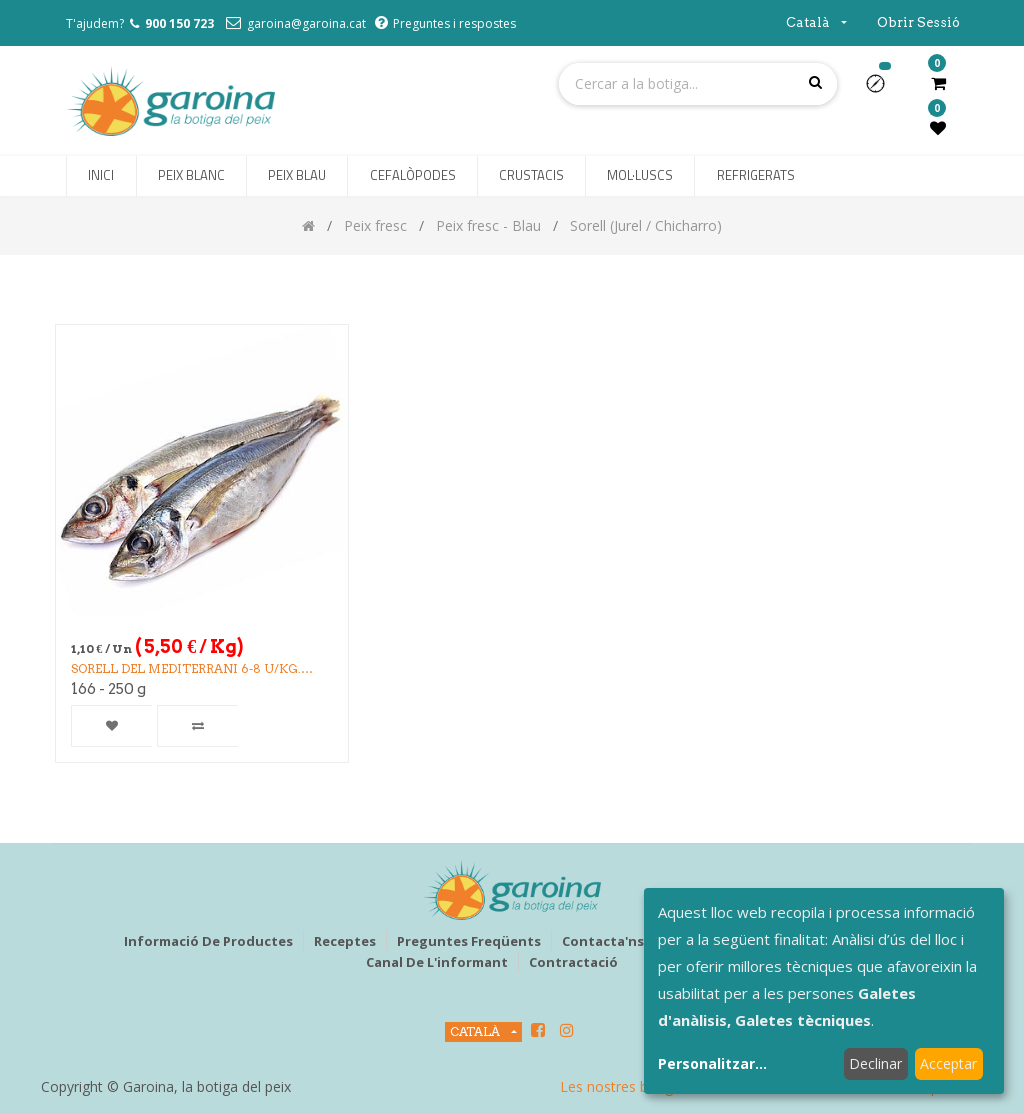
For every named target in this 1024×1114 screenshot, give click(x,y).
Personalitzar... (712, 1063)
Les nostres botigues (628, 1086)
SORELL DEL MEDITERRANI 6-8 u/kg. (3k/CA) (186, 669)
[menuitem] (101, 176)
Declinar (875, 1063)
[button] (883, 90)
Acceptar (948, 1063)
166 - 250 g (108, 689)
